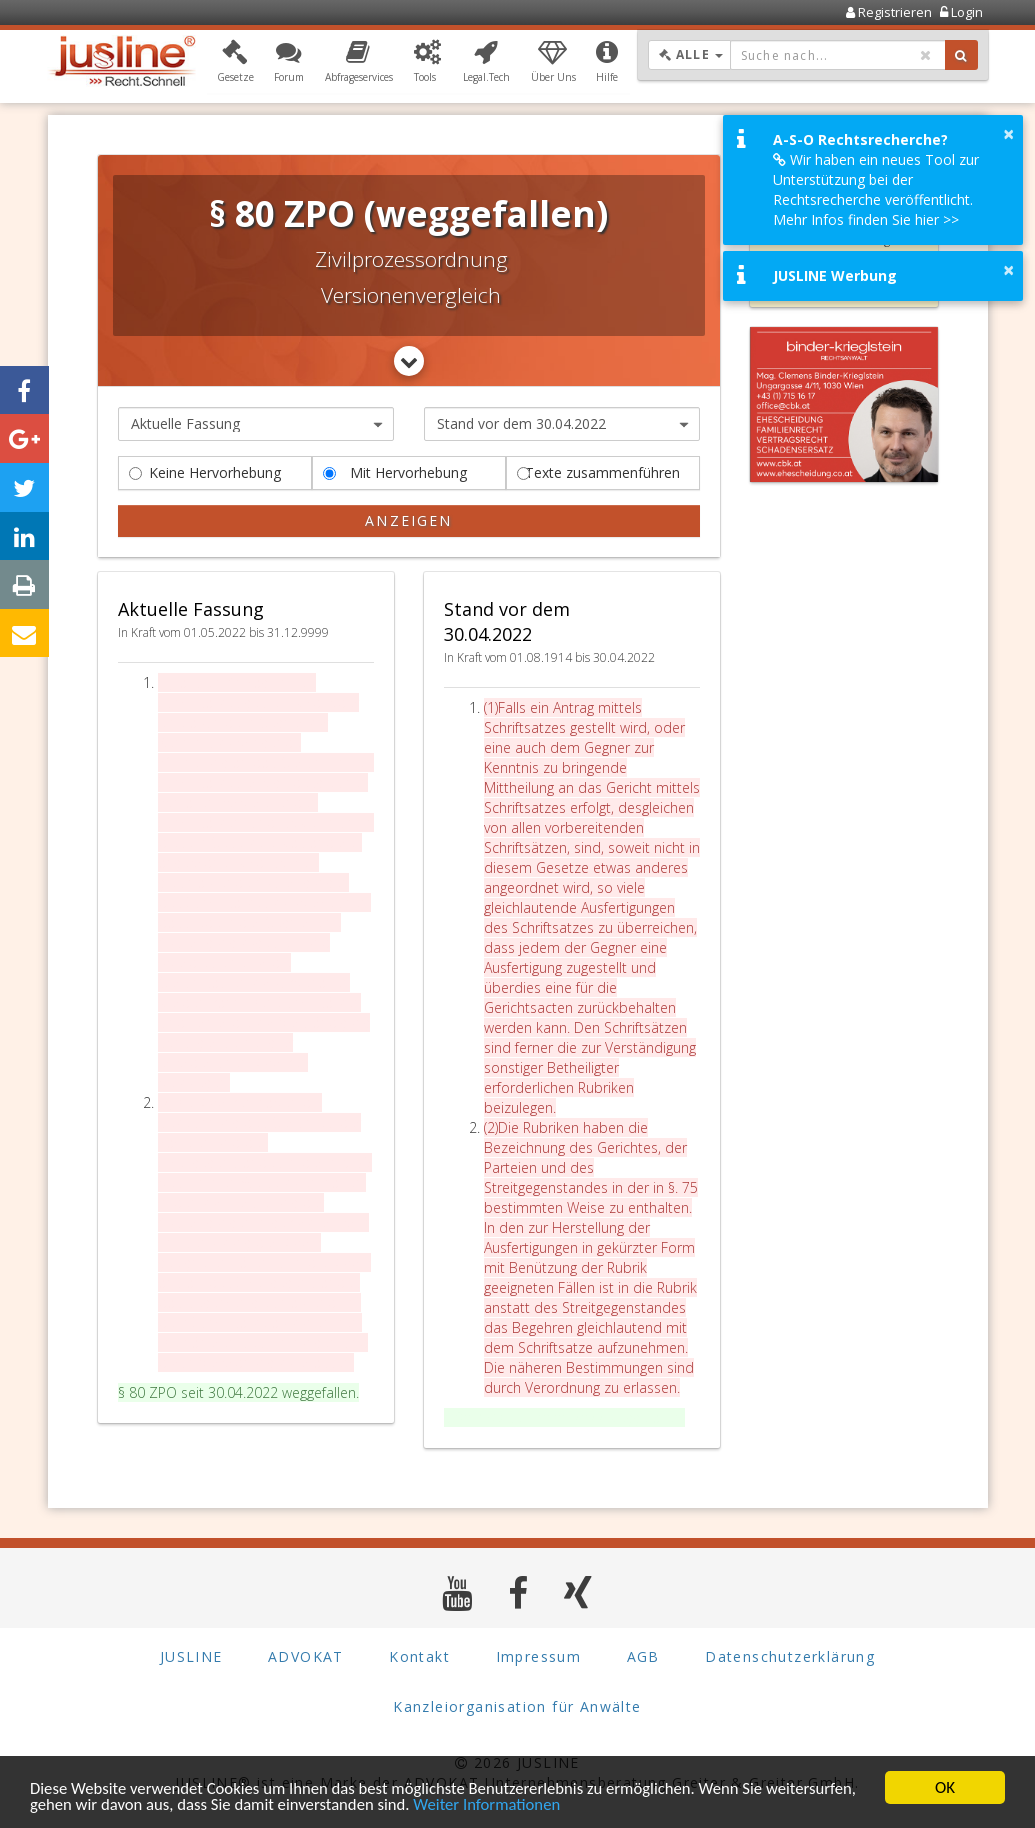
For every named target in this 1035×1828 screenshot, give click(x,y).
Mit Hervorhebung (395, 472)
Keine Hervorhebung (205, 472)
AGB (643, 1657)
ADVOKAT (306, 1657)
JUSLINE (191, 1657)
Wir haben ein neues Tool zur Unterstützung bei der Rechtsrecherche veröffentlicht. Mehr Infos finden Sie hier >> (876, 189)
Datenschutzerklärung (790, 1657)
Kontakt (419, 1657)
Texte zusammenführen (599, 472)
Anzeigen (408, 520)
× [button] (1008, 134)
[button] (235, 63)
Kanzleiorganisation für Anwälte (517, 1707)
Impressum (539, 1657)
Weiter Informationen (496, 1805)
